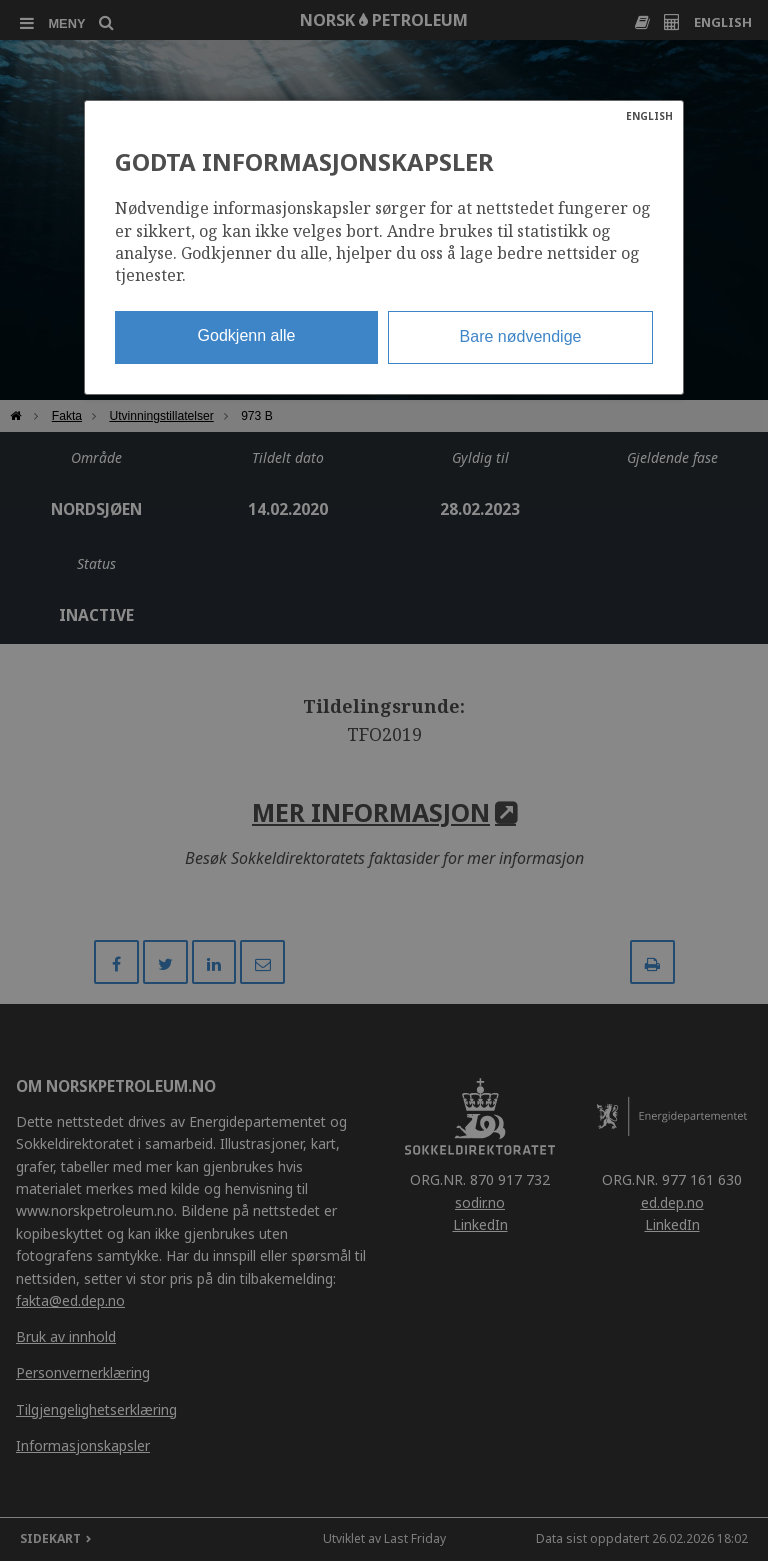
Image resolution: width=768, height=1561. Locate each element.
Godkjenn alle (247, 335)
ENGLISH (649, 116)
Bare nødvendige (521, 336)
